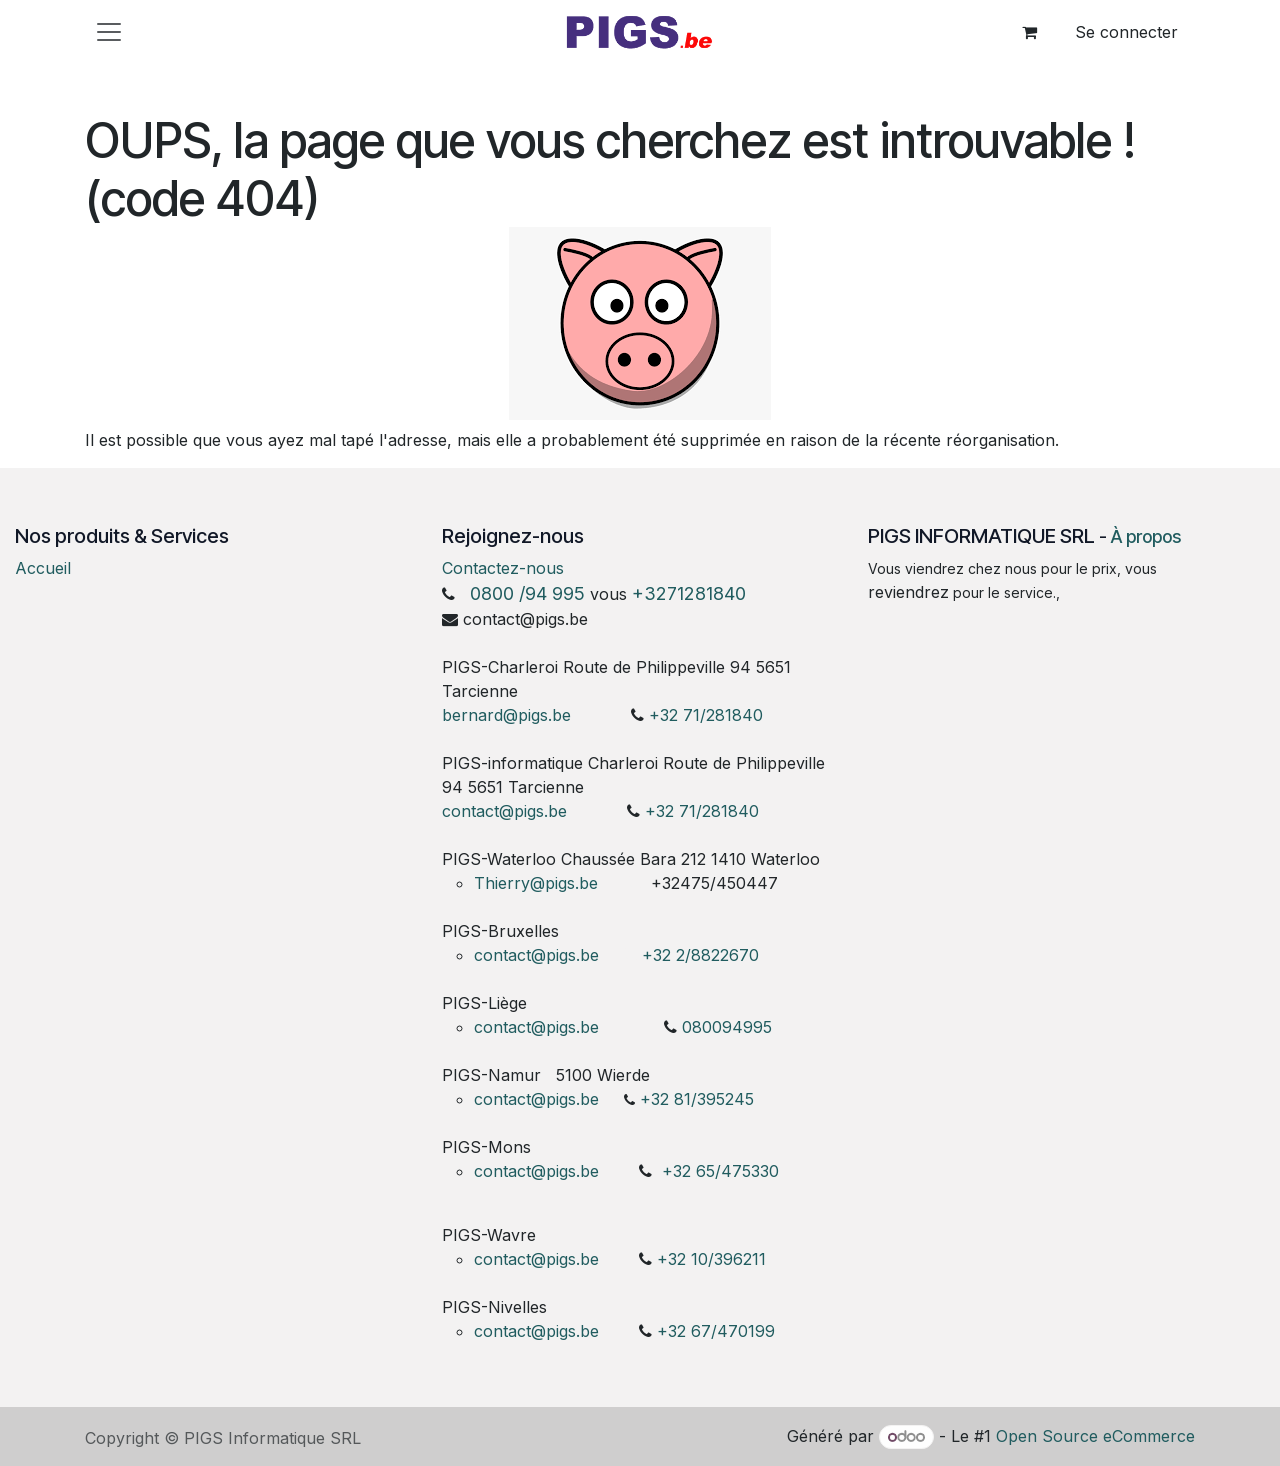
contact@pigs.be (504, 811)
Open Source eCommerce (1095, 1436)
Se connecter (1126, 32)
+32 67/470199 (716, 1331)
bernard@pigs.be (506, 715)
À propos (1146, 536)
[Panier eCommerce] (1029, 32)
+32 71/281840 (706, 715)
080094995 (727, 1027)
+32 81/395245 (697, 1099)
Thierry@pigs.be (536, 883)
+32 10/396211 (711, 1259)
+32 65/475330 (720, 1171)
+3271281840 (689, 593)
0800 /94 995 (527, 593)
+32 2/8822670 (700, 955)
